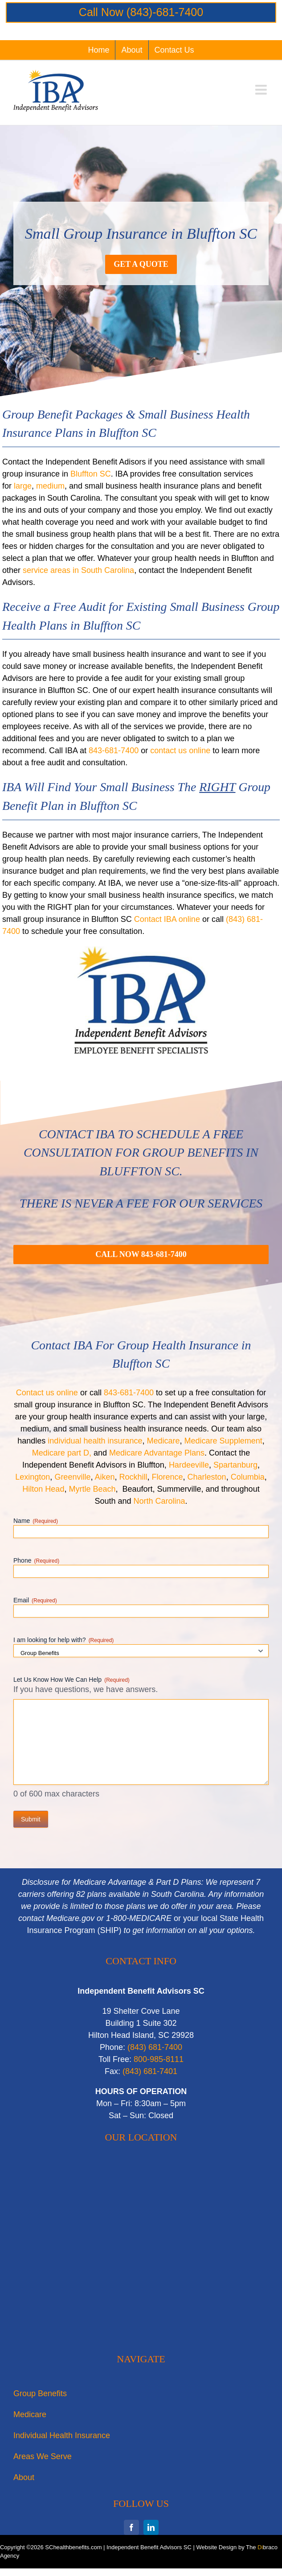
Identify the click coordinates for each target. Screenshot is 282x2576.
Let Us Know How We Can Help (71, 1680)
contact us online (180, 750)
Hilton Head (43, 1489)
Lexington (32, 1477)
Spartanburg (235, 1464)
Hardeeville (189, 1464)
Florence (167, 1477)
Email (35, 1601)
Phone (36, 1561)
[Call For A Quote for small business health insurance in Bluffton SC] (141, 1254)
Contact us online (47, 1392)
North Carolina (159, 1501)
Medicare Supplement (223, 1440)
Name (35, 1521)
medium (50, 485)
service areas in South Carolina (78, 570)
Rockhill (133, 1477)
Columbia (248, 1477)
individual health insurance (95, 1440)
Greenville (72, 1477)
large (23, 485)
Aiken (104, 1477)
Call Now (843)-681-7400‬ (141, 12)
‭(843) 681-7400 (154, 2047)
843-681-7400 (114, 750)
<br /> (141, 2250)
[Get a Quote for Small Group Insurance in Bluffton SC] (141, 264)
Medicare (163, 1440)
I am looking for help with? (63, 1640)
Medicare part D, (61, 1452)
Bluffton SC (90, 473)
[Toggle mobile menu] (262, 89)
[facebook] (131, 2527)
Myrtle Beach (92, 1489)
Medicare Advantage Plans (156, 1452)
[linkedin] (151, 2527)
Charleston (207, 1477)
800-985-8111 (159, 2059)
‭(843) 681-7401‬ (150, 2071)
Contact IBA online (167, 919)
